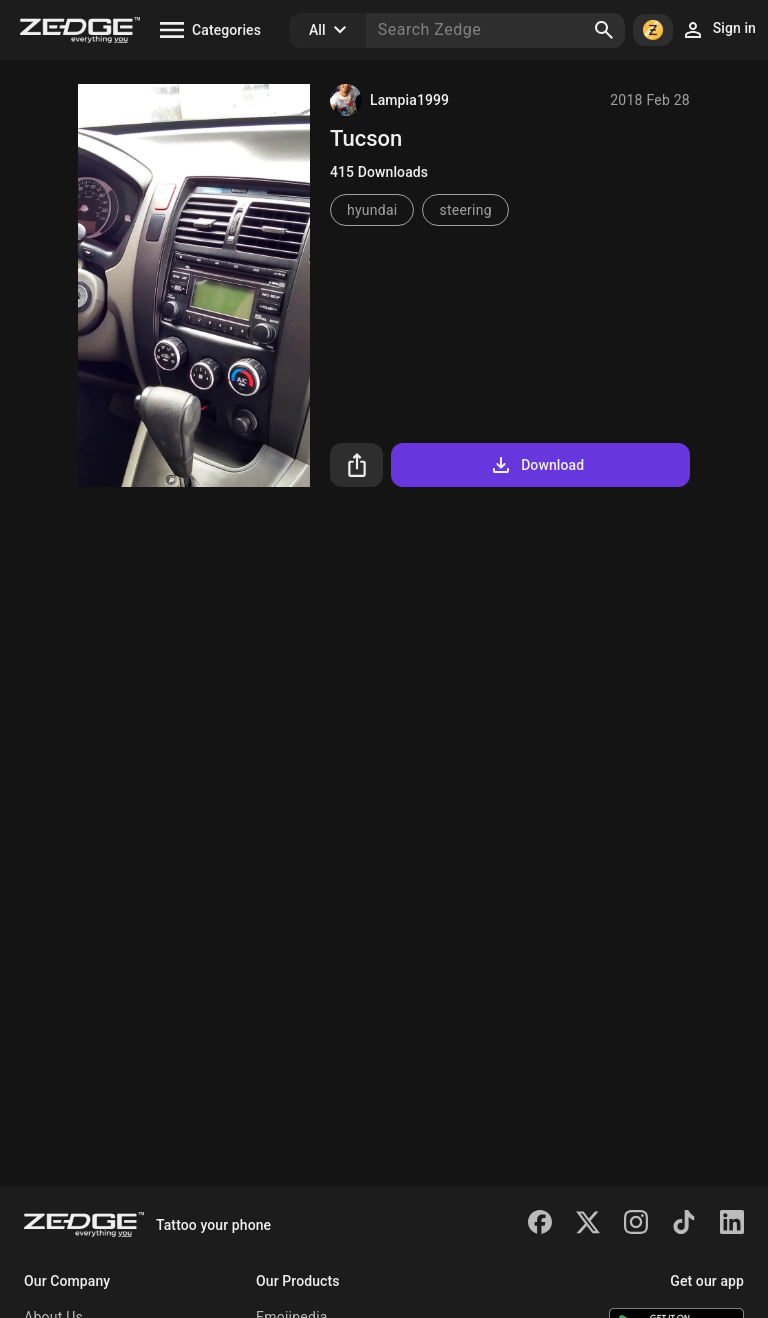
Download (536, 465)
